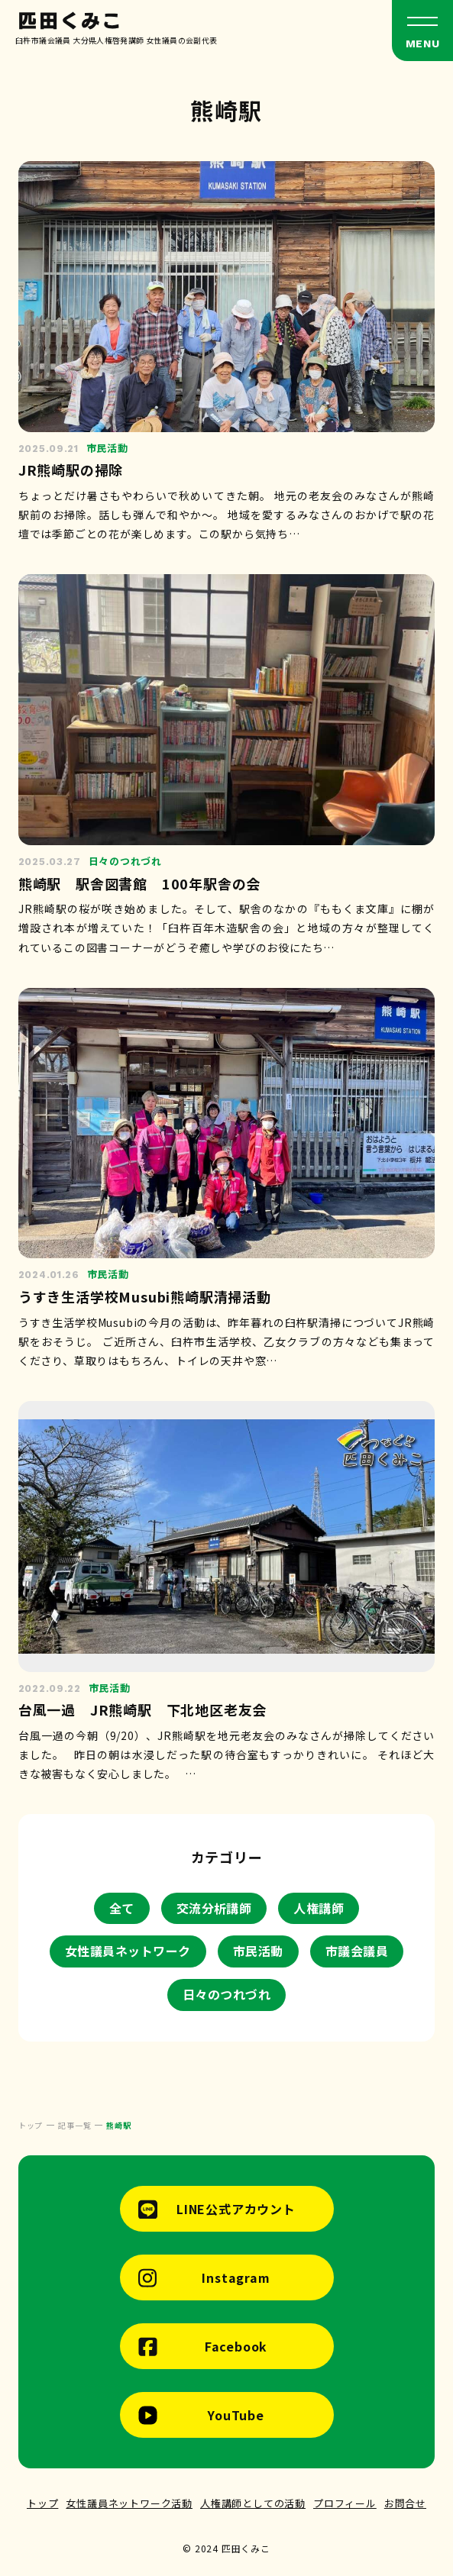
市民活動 (258, 1951)
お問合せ (405, 2503)
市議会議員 (356, 1951)
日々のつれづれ (226, 1994)
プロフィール (345, 2503)
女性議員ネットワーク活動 (129, 2503)
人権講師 (318, 1908)
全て (121, 1908)
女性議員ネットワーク (128, 1951)
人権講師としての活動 (253, 2503)
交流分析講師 (214, 1908)
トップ (42, 2503)
